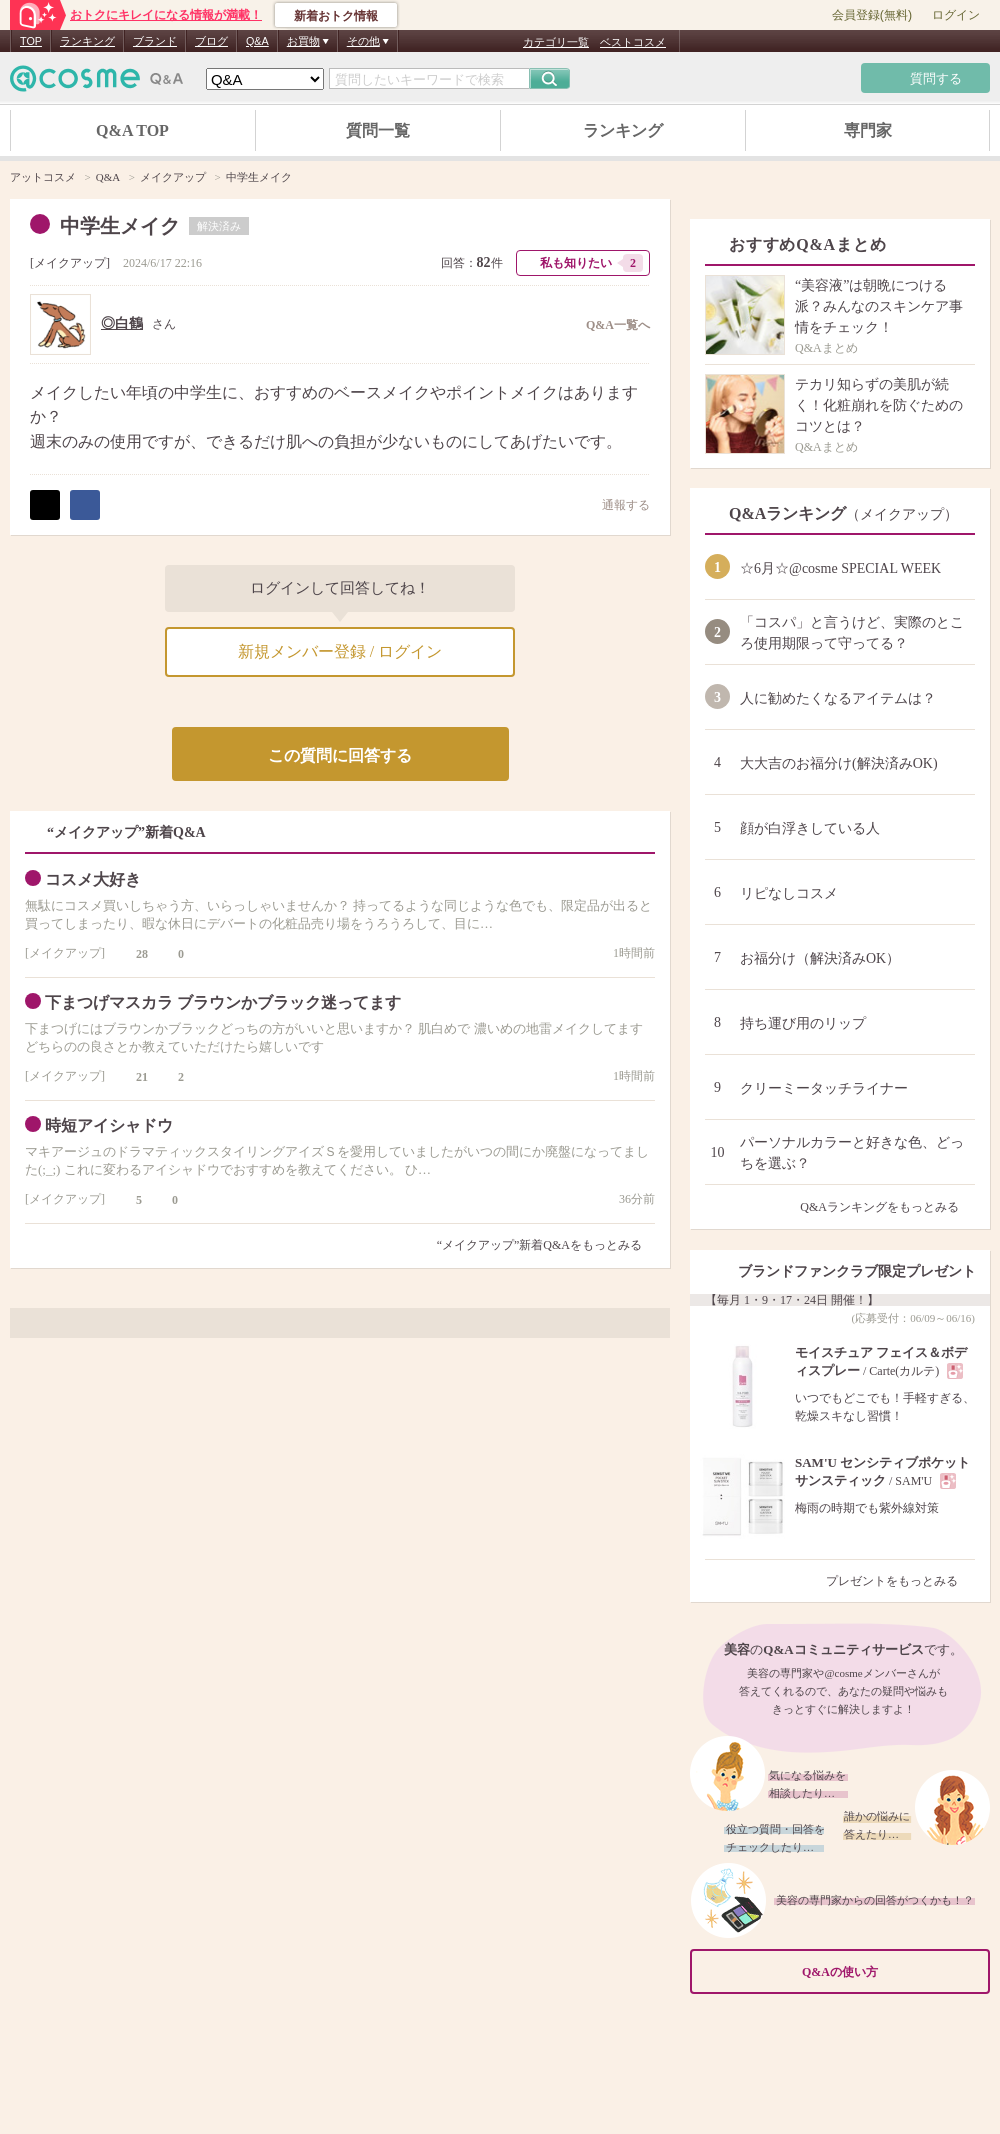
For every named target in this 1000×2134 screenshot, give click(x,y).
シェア (85, 505)
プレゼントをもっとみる (900, 1581)
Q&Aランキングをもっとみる (887, 1207)
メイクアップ (70, 263)
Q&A (257, 41)
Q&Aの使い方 (890, 1971)
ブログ (211, 41)
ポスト (45, 505)
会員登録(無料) (872, 15)
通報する (616, 504)
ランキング (87, 41)
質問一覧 (378, 130)
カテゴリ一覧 (556, 42)
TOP (31, 41)
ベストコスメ (633, 42)
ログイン (956, 15)
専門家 (868, 130)
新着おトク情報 (336, 16)
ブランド (155, 41)
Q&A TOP (132, 130)
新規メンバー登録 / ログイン (340, 651)
